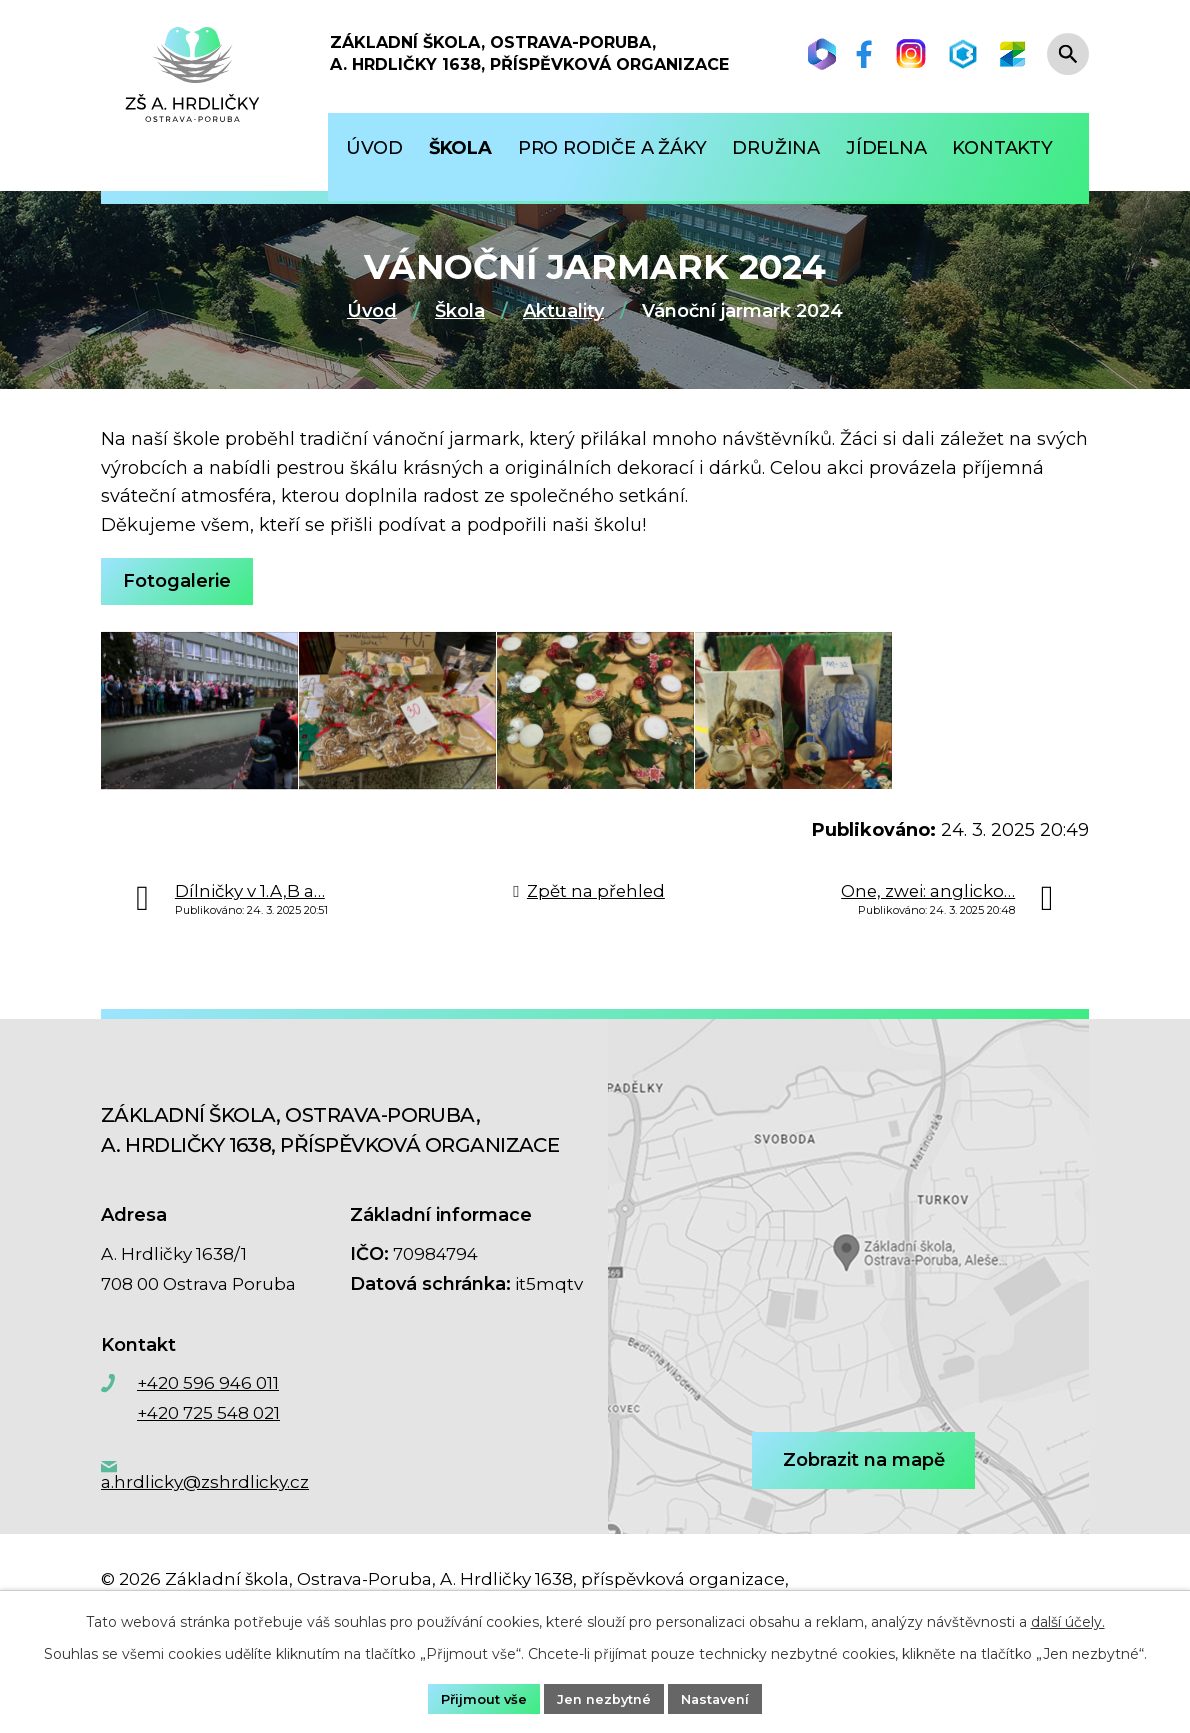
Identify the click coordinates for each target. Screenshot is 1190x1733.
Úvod (372, 311)
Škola (460, 311)
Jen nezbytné (604, 1697)
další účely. (1068, 1619)
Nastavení (723, 1697)
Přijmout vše (476, 1697)
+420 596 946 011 (208, 1426)
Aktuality (563, 311)
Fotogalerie (182, 581)
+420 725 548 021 (208, 1456)
